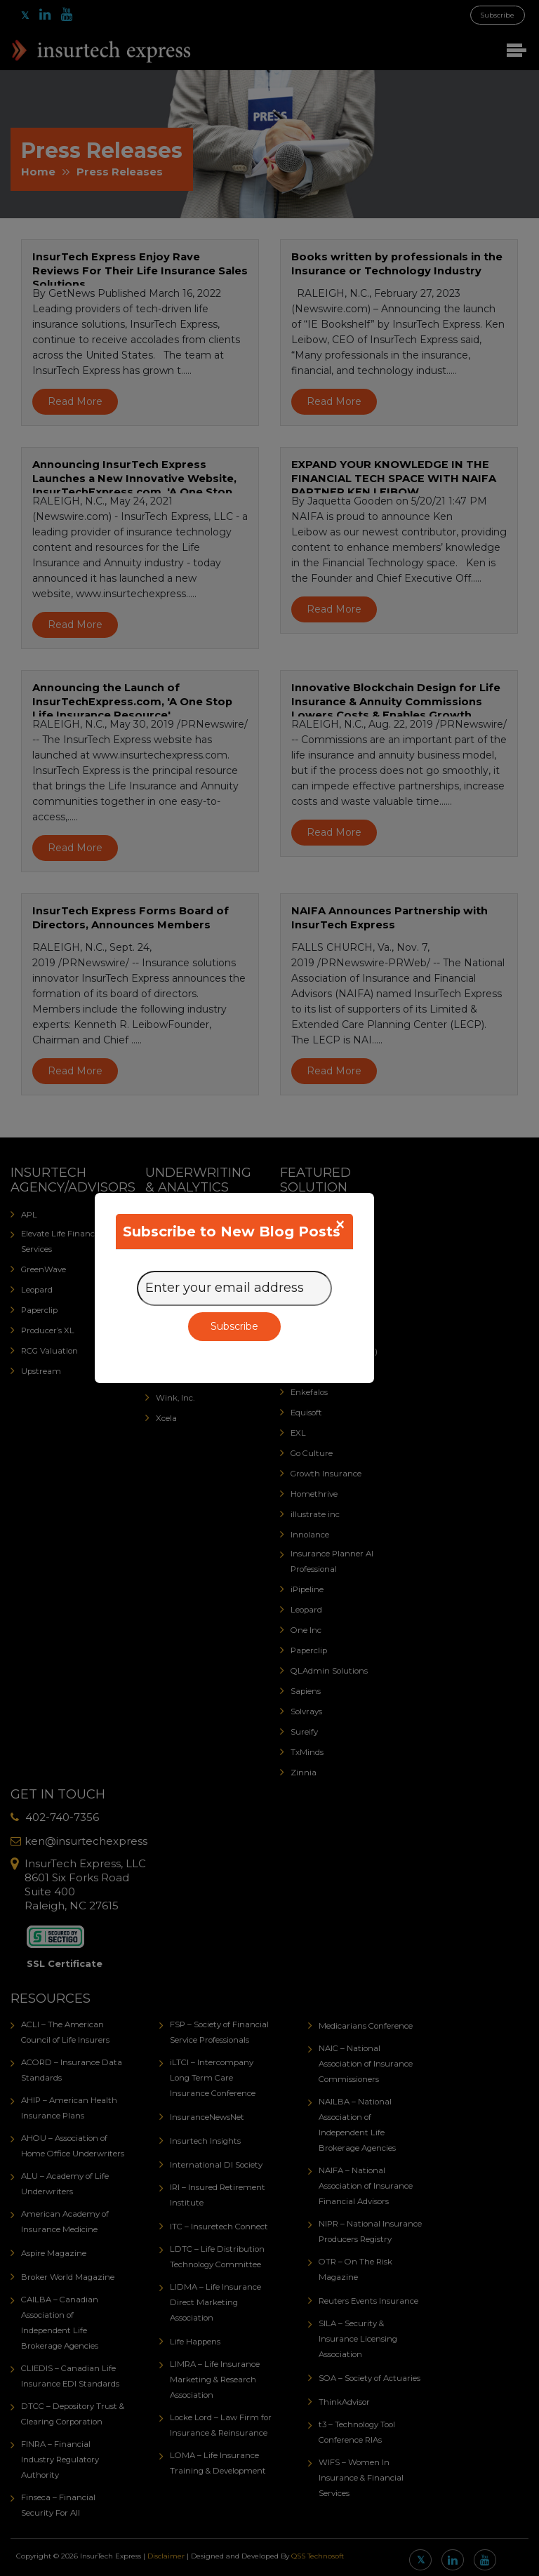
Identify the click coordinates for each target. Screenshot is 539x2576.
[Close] (340, 1224)
